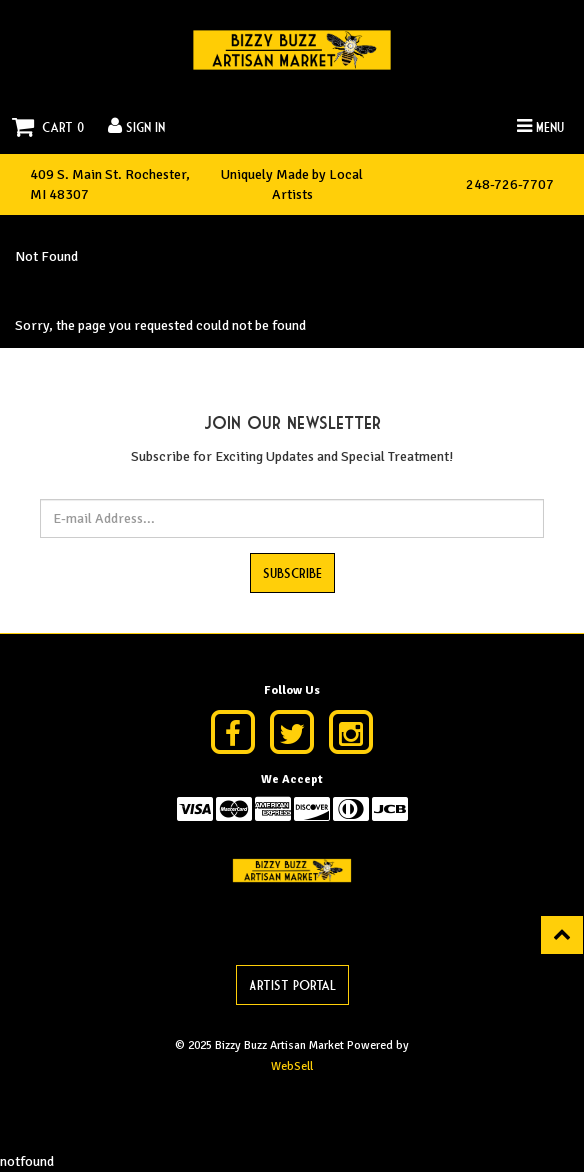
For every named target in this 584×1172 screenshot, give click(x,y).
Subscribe (292, 572)
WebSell (292, 1066)
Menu (540, 126)
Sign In (136, 126)
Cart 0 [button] (48, 126)
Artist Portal (292, 984)
